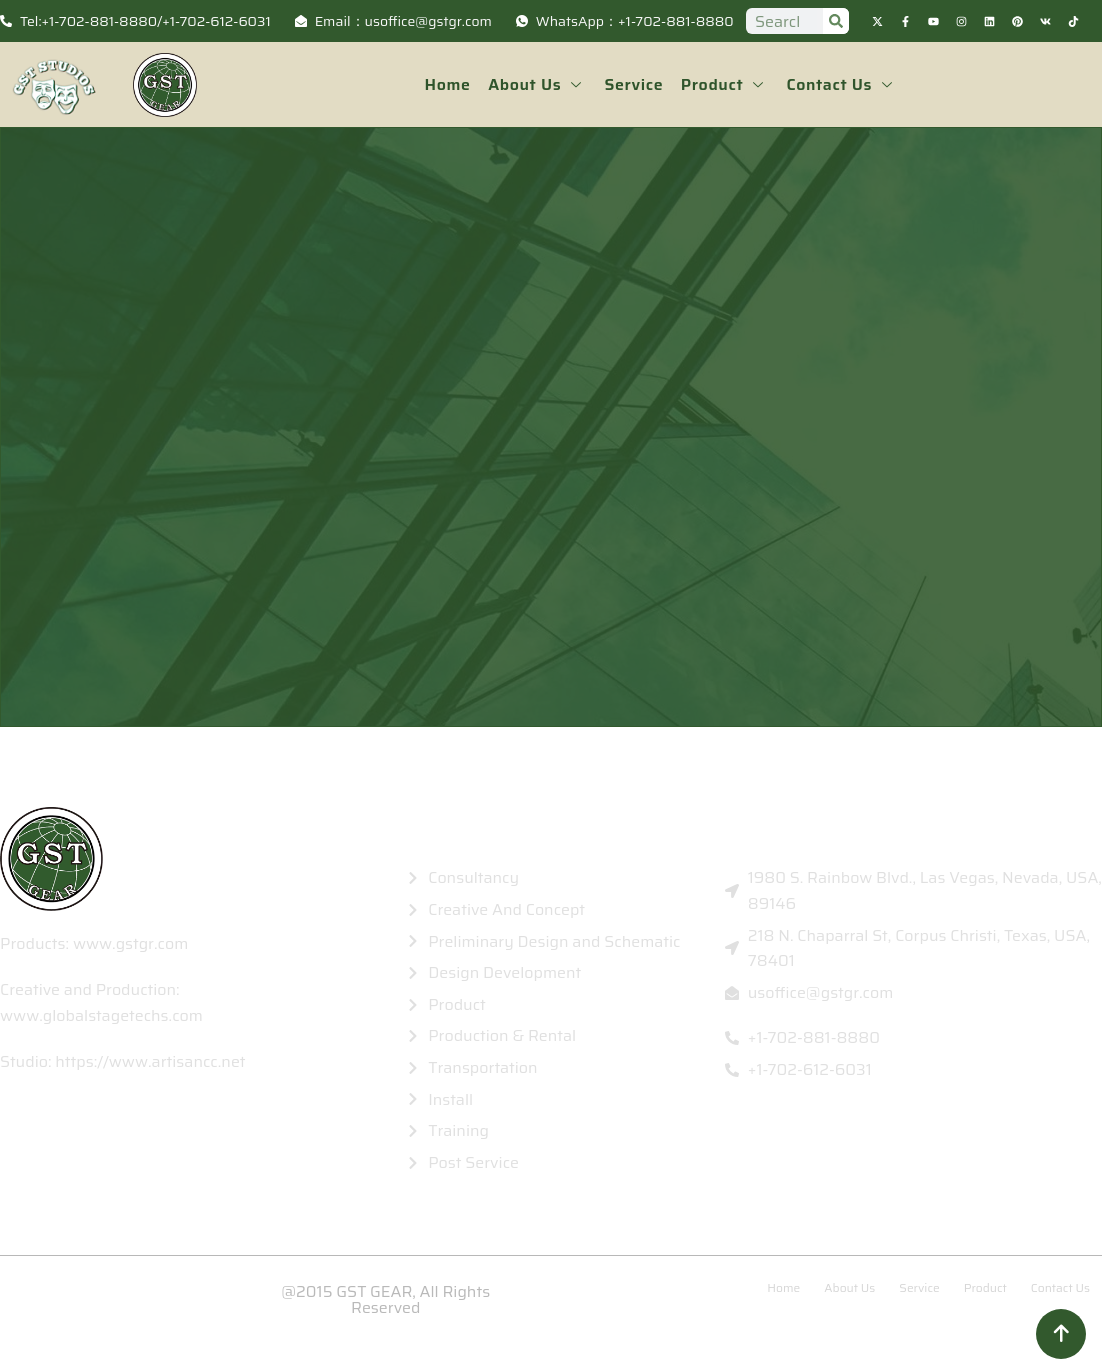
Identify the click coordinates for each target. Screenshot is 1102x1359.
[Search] (836, 21)
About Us (539, 84)
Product (723, 84)
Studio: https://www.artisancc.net (123, 1061)
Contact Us (838, 84)
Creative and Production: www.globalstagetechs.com (101, 1002)
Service (634, 84)
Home (451, 84)
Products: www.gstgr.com (94, 943)
